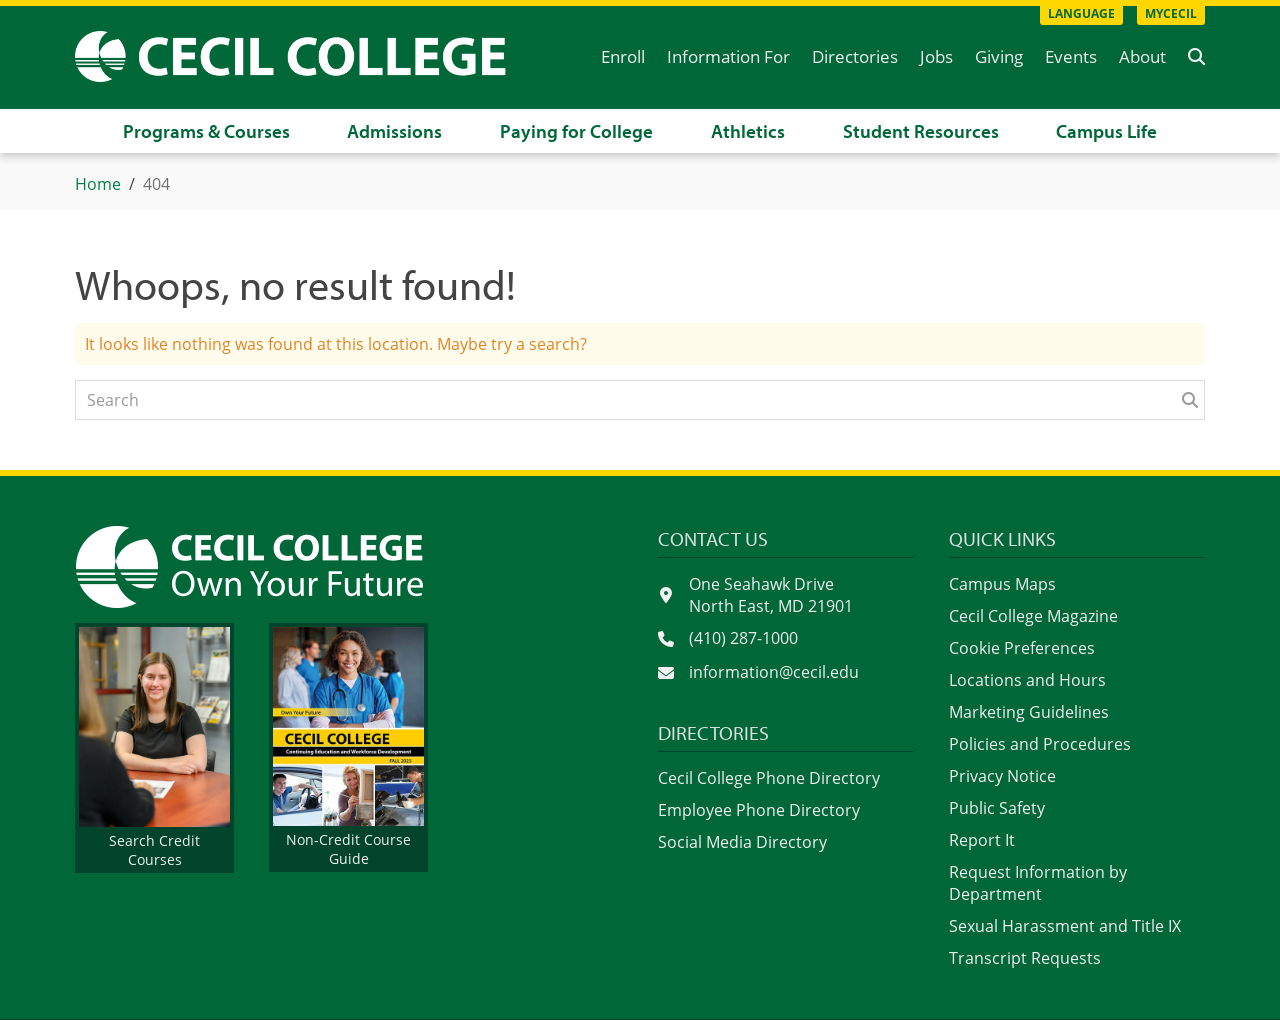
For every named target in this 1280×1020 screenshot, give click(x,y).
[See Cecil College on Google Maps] (786, 595)
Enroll (623, 56)
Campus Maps (1002, 584)
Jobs (936, 56)
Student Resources (921, 131)
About (1142, 56)
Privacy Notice (1002, 776)
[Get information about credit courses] (154, 748)
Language (1081, 13)
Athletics (748, 131)
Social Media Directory (742, 842)
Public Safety (997, 808)
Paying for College (576, 131)
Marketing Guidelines (1029, 712)
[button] (1196, 56)
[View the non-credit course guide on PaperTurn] (348, 747)
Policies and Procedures (1040, 744)
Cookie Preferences (1022, 648)
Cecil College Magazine (1033, 616)
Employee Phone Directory (759, 810)
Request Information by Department (1038, 883)
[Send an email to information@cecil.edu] (786, 673)
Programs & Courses (206, 131)
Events (1071, 56)
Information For (728, 56)
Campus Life (1106, 131)
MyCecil (1171, 13)
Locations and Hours (1027, 680)
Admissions (394, 131)
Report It (982, 840)
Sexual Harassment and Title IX (1065, 926)
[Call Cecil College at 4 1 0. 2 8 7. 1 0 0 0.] (786, 639)
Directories (855, 56)
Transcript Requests (1025, 958)
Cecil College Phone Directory (769, 778)
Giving (999, 56)
